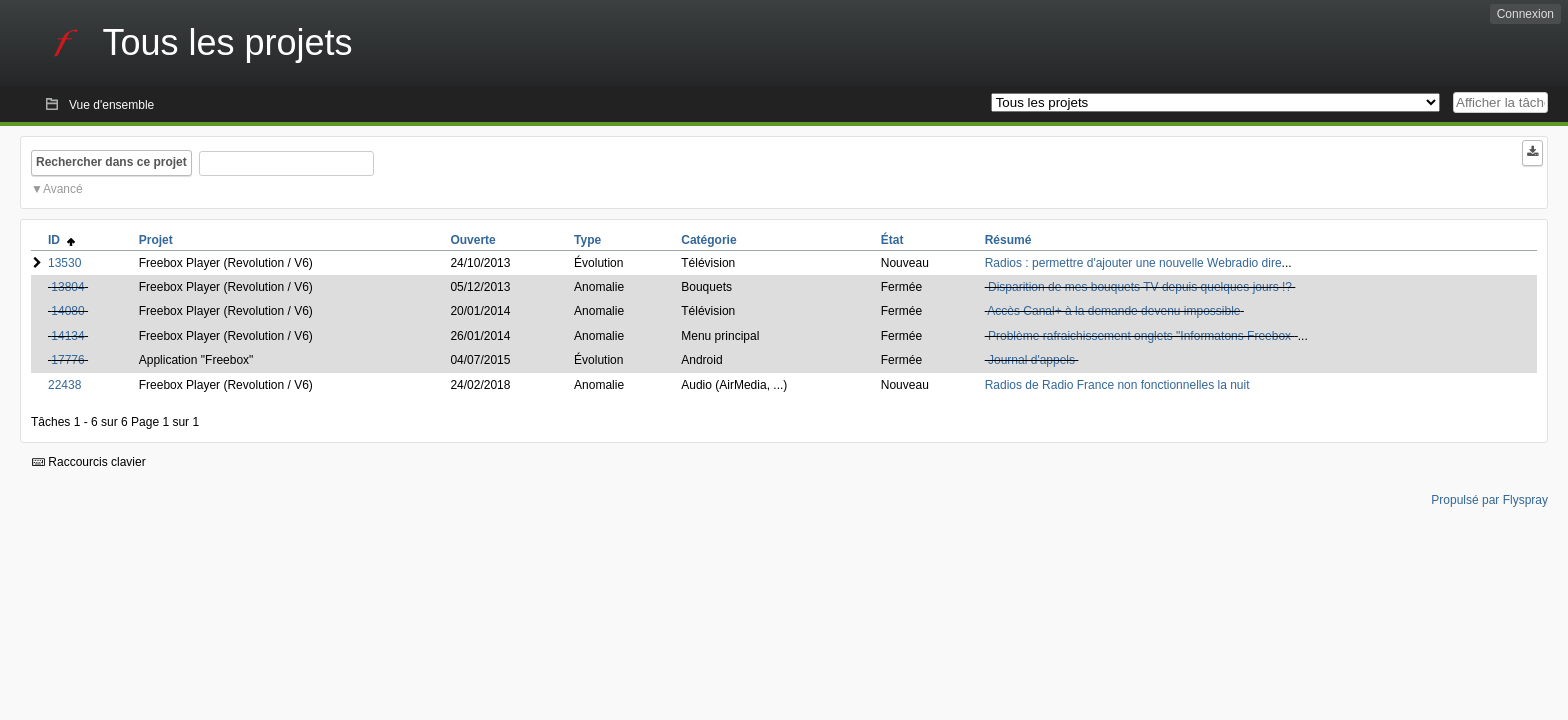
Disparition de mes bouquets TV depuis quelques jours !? (1140, 287)
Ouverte (472, 240)
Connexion (1525, 14)
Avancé (63, 189)
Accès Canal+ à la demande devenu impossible (1113, 311)
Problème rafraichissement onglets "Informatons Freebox (1141, 336)
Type (587, 240)
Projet (156, 240)
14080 (67, 311)
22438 (64, 385)
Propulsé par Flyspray (1489, 500)
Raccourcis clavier (89, 462)
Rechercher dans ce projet (111, 162)
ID (61, 240)
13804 (67, 287)
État (892, 240)
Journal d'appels (1031, 360)
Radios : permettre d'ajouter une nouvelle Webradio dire (1133, 263)
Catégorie (708, 240)
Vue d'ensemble (111, 105)
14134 (67, 336)
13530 (64, 263)
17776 (67, 360)
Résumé (1008, 240)
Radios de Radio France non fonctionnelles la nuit (1117, 385)
